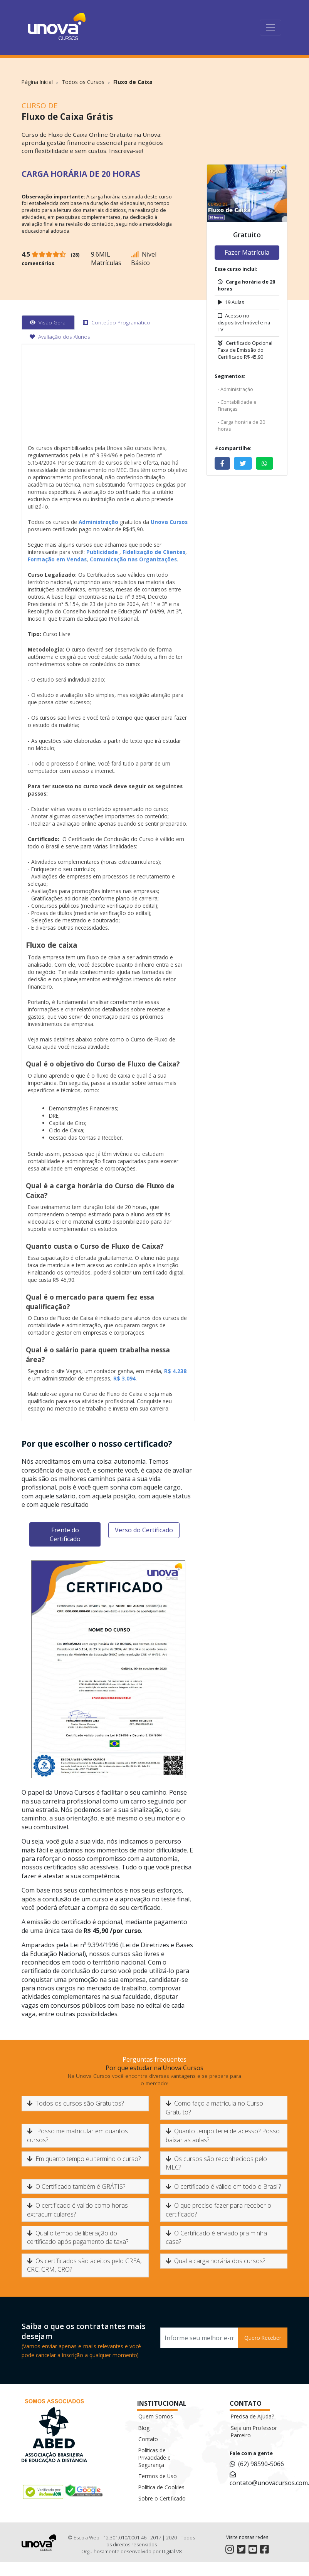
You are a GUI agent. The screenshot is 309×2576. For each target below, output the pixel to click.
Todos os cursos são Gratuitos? (75, 2103)
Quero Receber (262, 2337)
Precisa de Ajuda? (252, 2416)
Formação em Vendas (57, 559)
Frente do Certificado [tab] (65, 1534)
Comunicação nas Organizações (133, 559)
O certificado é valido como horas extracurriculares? (77, 2209)
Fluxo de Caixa (133, 82)
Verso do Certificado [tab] (144, 1530)
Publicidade (102, 552)
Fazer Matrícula (247, 252)
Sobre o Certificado (162, 2498)
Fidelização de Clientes (154, 552)
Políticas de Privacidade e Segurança (154, 2458)
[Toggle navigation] (270, 27)
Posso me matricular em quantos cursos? (77, 2135)
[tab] (48, 322)
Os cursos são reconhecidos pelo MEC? (216, 2163)
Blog (143, 2428)
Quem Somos (155, 2416)
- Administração (235, 389)
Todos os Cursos (83, 82)
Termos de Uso (157, 2476)
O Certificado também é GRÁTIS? (76, 2186)
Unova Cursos (168, 522)
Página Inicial (37, 82)
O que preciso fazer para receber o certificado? (218, 2209)
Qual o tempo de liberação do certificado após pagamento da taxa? (77, 2237)
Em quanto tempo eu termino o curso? (84, 2159)
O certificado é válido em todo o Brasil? (223, 2186)
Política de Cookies (161, 2487)
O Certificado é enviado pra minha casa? (216, 2237)
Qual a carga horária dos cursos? (215, 2261)
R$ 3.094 (124, 1378)
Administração (98, 522)
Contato (148, 2439)
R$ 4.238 (175, 1371)
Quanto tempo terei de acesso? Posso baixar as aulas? (223, 2135)
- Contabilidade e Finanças (237, 405)
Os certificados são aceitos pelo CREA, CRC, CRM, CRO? (84, 2265)
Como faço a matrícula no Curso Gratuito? (214, 2107)
